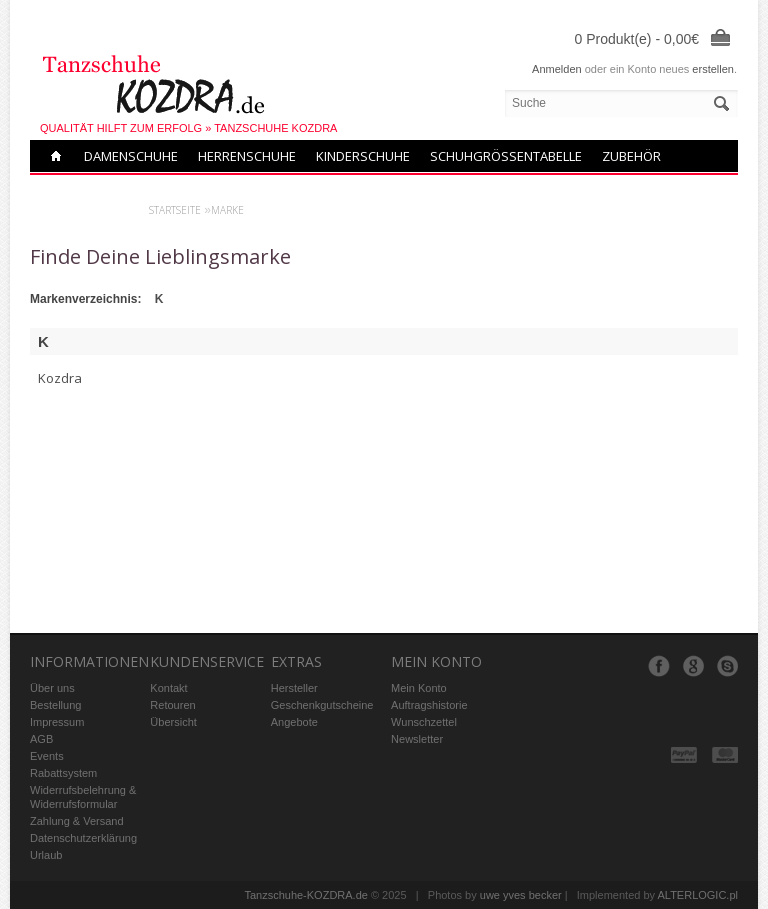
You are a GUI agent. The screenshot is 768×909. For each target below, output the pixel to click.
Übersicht (173, 722)
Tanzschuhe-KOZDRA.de (306, 895)
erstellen (713, 69)
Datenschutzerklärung (83, 838)
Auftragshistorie (429, 705)
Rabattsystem (63, 773)
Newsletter (417, 739)
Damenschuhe (131, 156)
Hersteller (294, 688)
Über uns (52, 688)
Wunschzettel (424, 722)
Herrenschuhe (247, 156)
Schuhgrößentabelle (506, 156)
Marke (227, 210)
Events (47, 756)
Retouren (172, 705)
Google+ (693, 666)
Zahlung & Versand (77, 821)
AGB (41, 739)
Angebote (294, 722)
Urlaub (46, 855)
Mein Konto (419, 688)
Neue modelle (93, 188)
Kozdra (60, 378)
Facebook (659, 666)
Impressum (57, 722)
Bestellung (55, 705)
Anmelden (557, 69)
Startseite (175, 210)
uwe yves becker (521, 895)
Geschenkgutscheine (322, 705)
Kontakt (168, 688)
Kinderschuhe (363, 156)
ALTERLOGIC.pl (698, 895)
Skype (727, 666)
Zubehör (631, 156)
